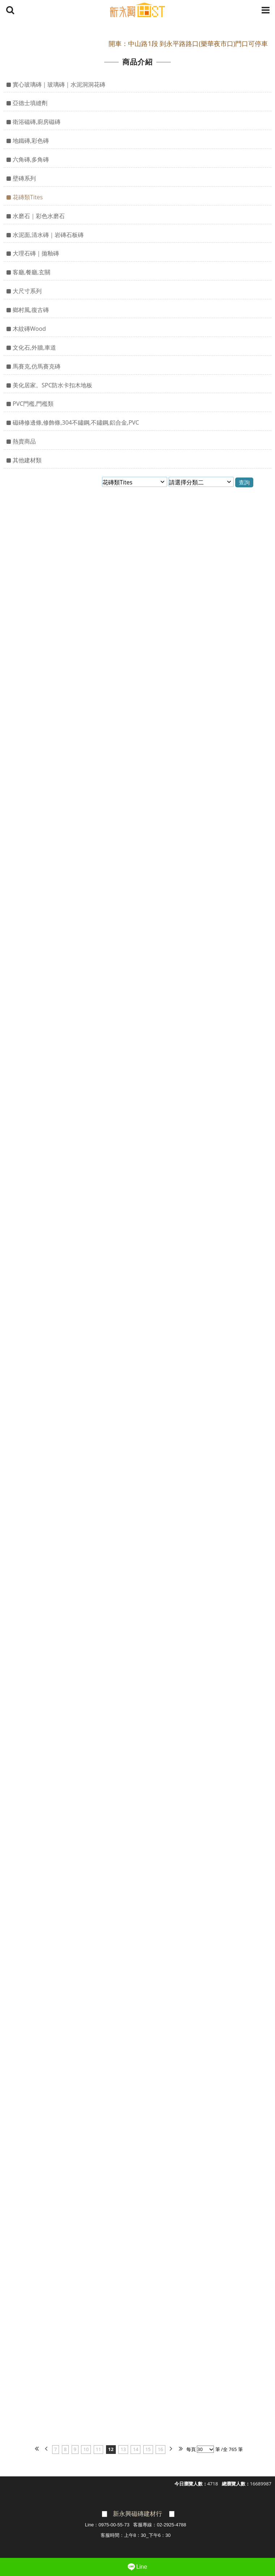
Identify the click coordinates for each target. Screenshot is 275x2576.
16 (160, 2449)
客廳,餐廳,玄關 (31, 272)
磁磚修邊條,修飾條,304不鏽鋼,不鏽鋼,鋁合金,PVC (76, 422)
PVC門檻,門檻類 (33, 404)
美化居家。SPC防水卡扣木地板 (52, 385)
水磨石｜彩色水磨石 (39, 216)
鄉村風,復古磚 (31, 310)
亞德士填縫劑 (30, 103)
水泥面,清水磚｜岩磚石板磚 (48, 235)
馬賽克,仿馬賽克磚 (36, 366)
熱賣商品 (24, 441)
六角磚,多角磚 (31, 159)
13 (123, 2449)
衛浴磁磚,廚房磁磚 (36, 122)
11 (98, 2449)
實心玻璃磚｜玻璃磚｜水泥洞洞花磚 (59, 84)
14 (135, 2449)
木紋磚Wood (29, 329)
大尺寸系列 (27, 291)
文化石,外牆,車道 (34, 347)
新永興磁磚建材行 (137, 2513)
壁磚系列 (24, 178)
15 (148, 2449)
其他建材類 (27, 460)
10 (86, 2449)
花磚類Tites (28, 197)
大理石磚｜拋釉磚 (36, 253)
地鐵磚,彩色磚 (31, 141)
